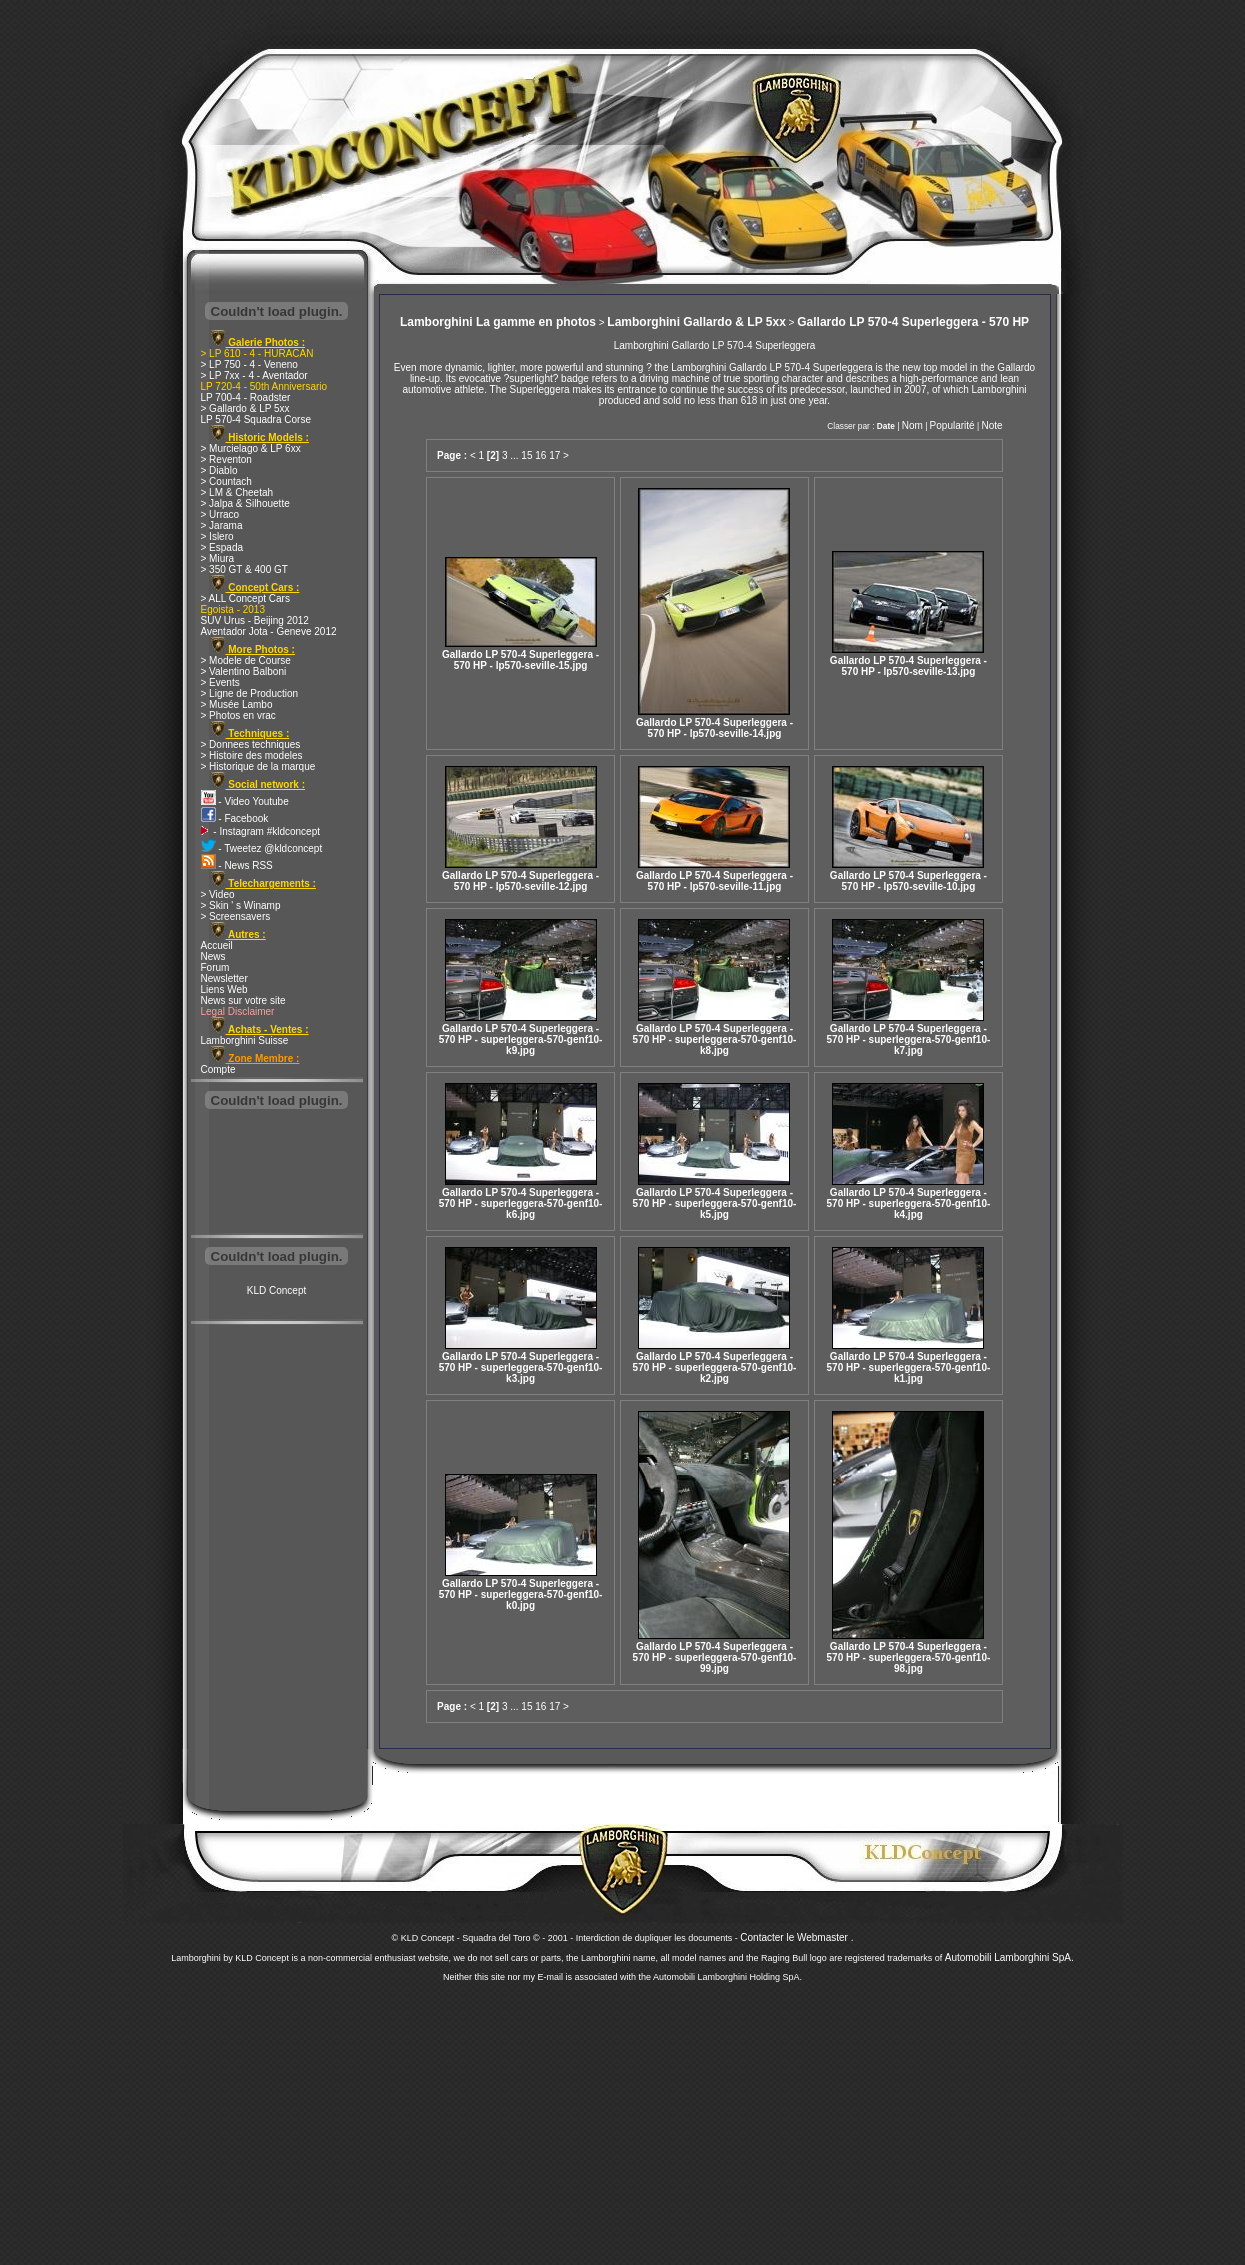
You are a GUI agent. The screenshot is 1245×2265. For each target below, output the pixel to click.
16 (540, 455)
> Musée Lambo (237, 704)
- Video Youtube (245, 801)
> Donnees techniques (251, 744)
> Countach (226, 481)
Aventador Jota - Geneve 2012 (269, 631)
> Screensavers (236, 916)
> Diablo (219, 470)
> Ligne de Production (250, 693)
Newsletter (224, 978)
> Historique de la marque (258, 766)
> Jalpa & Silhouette (245, 503)
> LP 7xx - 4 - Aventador (254, 375)
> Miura (218, 558)
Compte (218, 1069)
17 (554, 455)
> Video (218, 894)
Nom (912, 425)
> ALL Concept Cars (245, 598)
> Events (220, 682)
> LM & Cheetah (237, 492)
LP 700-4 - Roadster (246, 397)
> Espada (222, 547)
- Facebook (235, 818)
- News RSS (237, 865)
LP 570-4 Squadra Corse (256, 419)
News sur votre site (243, 1000)
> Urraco (220, 514)
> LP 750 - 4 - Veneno (249, 364)
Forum (215, 967)
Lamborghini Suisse (245, 1040)
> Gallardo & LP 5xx (245, 408)
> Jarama (222, 525)
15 (526, 455)
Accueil (217, 945)
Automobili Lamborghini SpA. (1009, 1957)
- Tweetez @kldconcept (262, 848)
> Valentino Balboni (244, 671)
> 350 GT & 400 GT (244, 569)
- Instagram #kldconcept (261, 831)
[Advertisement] (277, 1174)
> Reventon (226, 459)
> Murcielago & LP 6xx (251, 448)
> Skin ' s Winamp (241, 905)
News (213, 956)
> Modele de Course (246, 660)
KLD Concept (276, 1290)
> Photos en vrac (238, 715)
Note (991, 425)
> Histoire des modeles (252, 755)
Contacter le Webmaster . (796, 1937)
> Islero (217, 536)
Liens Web (224, 989)
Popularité (952, 425)
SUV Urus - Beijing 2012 (255, 620)
